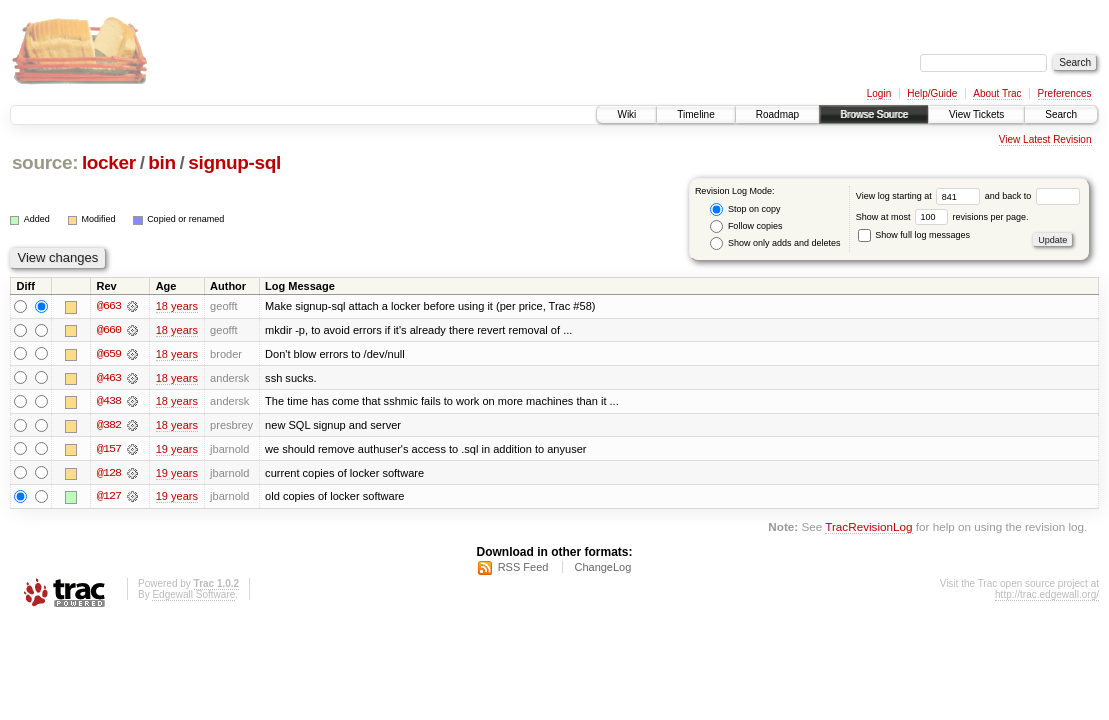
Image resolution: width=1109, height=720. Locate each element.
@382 (109, 426)
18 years (177, 306)
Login (879, 93)
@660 (109, 330)
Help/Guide (932, 93)
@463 (109, 378)
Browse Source (874, 114)
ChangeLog (602, 569)
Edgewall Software (193, 596)
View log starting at (920, 196)
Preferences (1065, 93)
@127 (109, 498)
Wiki (626, 114)
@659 (109, 354)
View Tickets (976, 114)
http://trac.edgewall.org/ (1047, 596)
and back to (1032, 196)
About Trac (997, 93)
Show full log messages (914, 235)
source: (45, 162)
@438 (109, 402)
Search (1061, 114)
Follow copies (746, 226)
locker (109, 162)
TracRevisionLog (868, 529)
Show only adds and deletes (775, 243)
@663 (109, 306)
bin (161, 162)
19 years (177, 450)
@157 (109, 450)
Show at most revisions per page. (942, 217)
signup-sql (234, 162)
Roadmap (777, 114)
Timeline (695, 114)
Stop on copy (745, 209)
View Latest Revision (1045, 139)
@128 (109, 474)
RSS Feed (523, 569)
